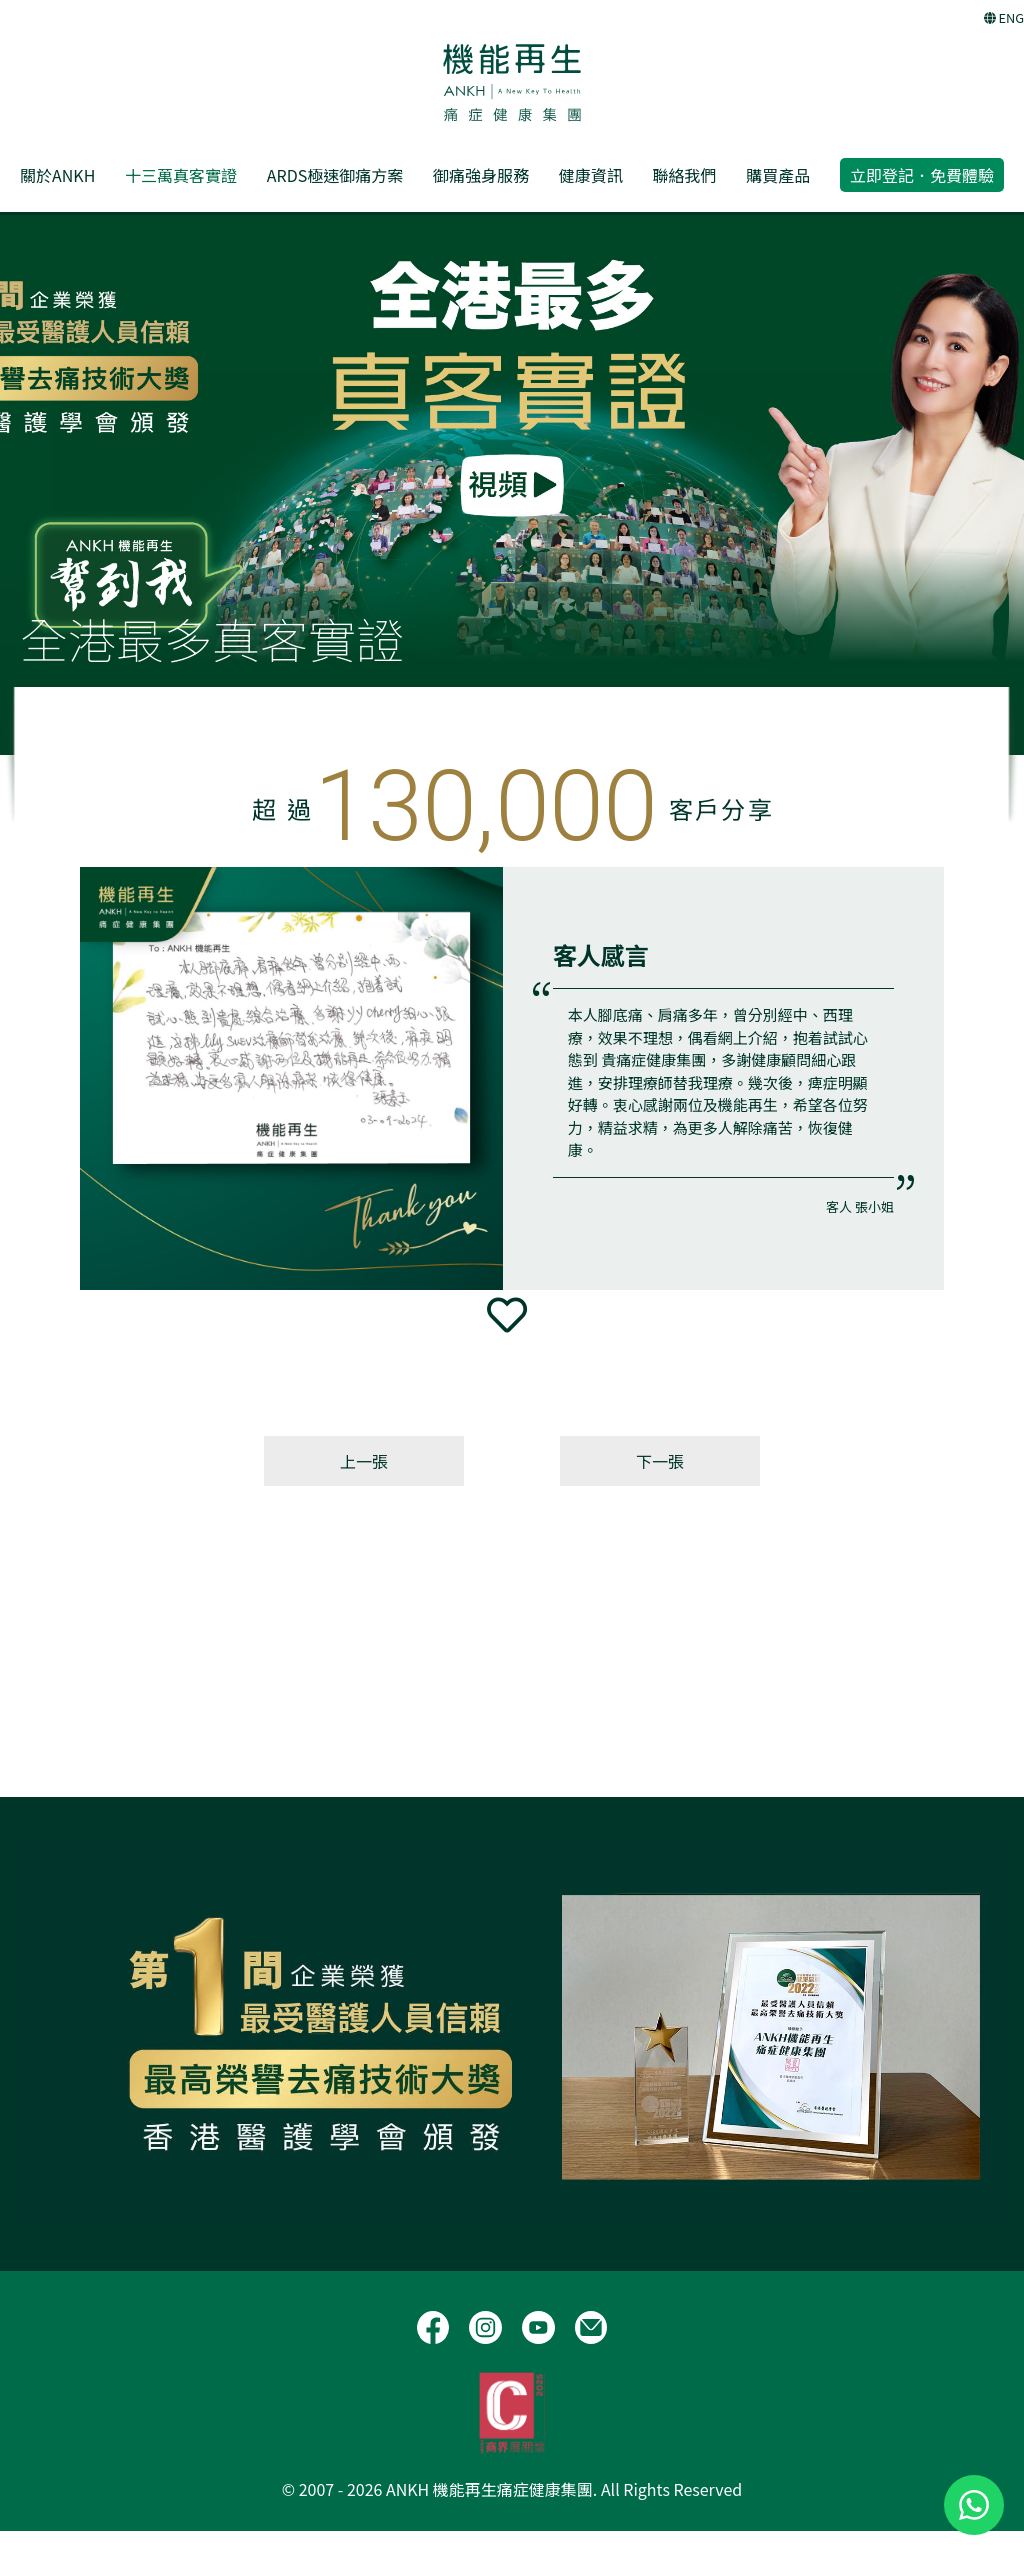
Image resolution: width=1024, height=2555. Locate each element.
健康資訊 (591, 175)
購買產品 (778, 175)
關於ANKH (57, 175)
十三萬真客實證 (181, 175)
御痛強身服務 (481, 175)
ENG (1004, 17)
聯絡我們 (684, 175)
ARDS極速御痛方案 (335, 175)
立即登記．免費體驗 (922, 175)
